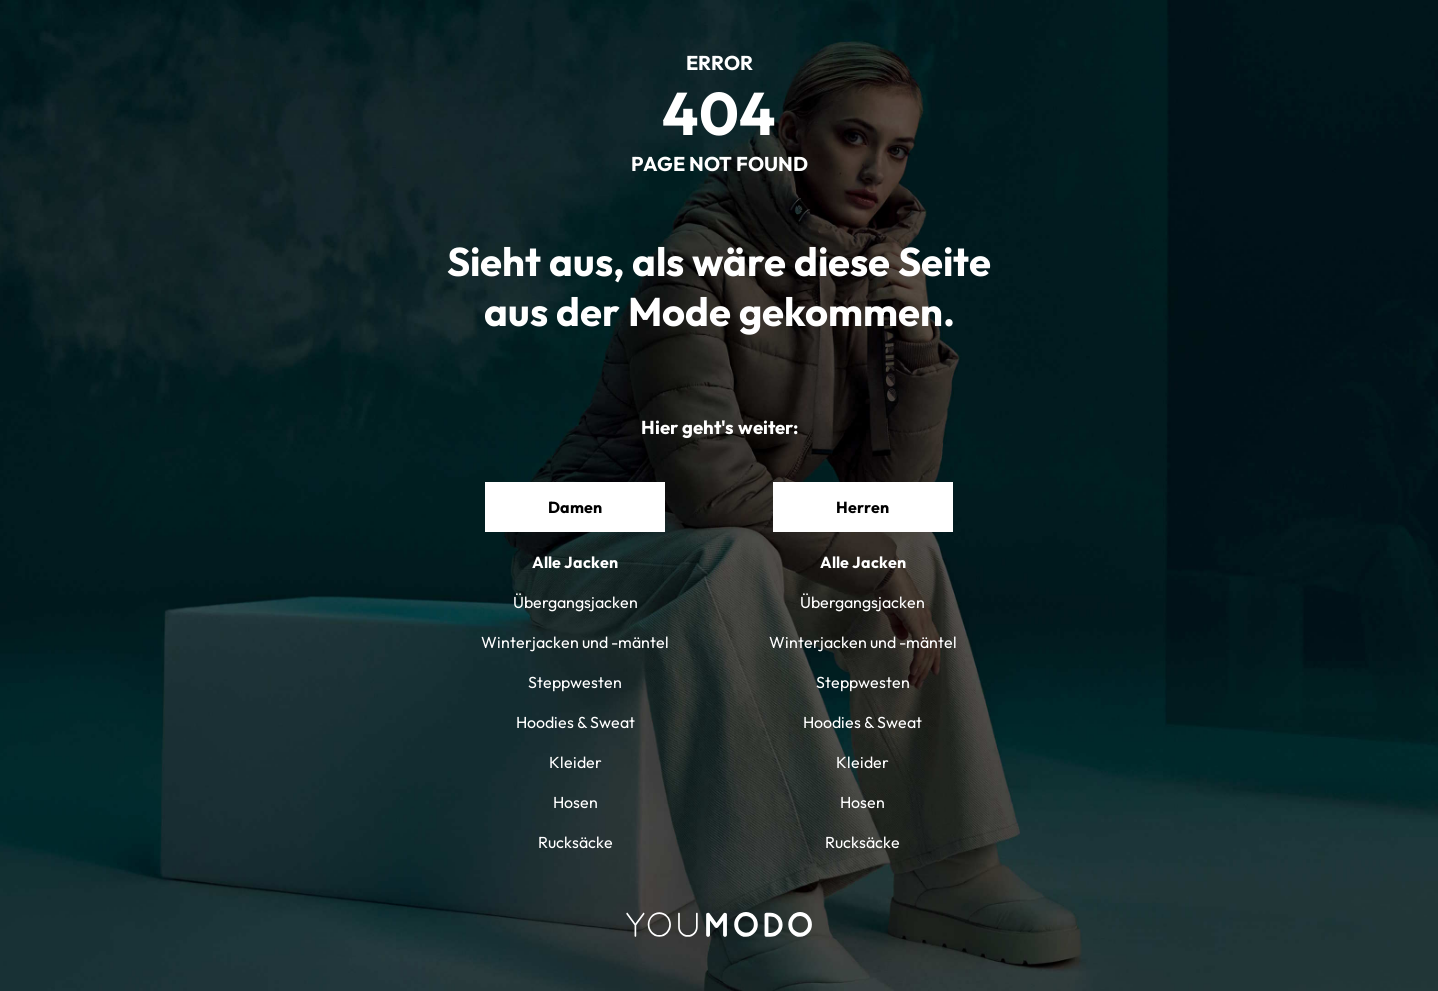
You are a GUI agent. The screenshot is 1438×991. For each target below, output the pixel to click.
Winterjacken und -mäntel (575, 642)
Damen (575, 507)
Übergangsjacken (575, 602)
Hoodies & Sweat (575, 722)
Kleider (575, 762)
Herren (862, 507)
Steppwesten (575, 682)
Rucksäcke (575, 842)
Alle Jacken (575, 562)
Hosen (575, 802)
